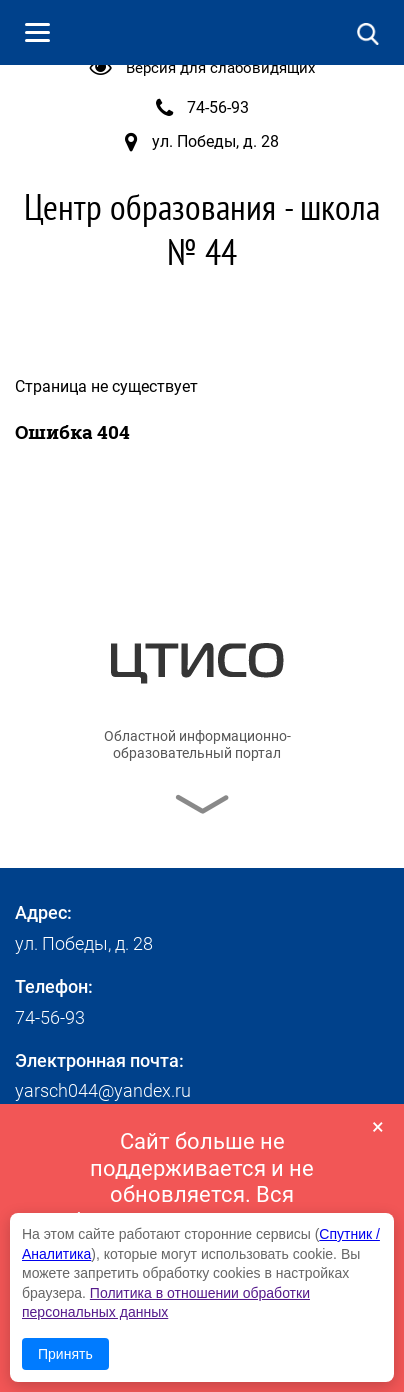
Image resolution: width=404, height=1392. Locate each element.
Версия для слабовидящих (220, 68)
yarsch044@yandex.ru (103, 1090)
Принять (65, 1354)
